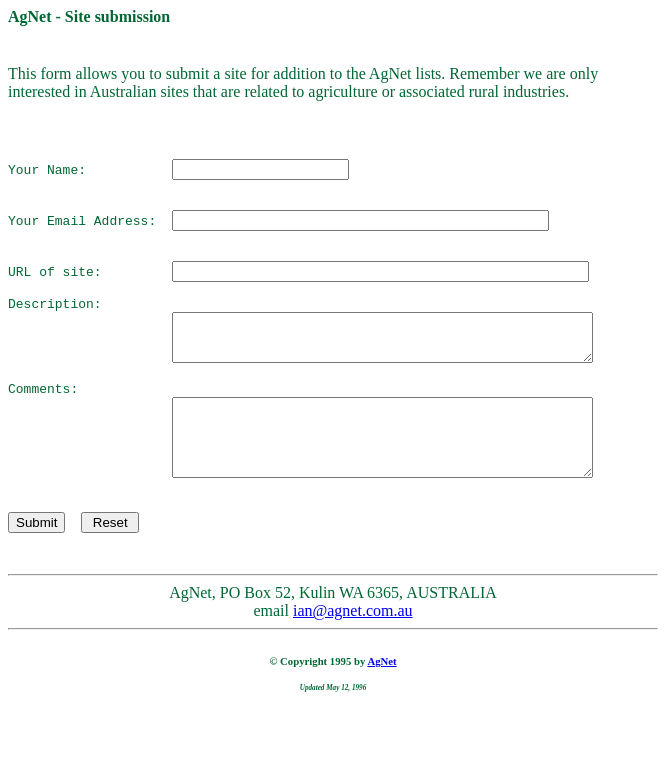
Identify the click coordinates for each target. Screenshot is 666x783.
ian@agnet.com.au (353, 676)
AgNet (381, 727)
